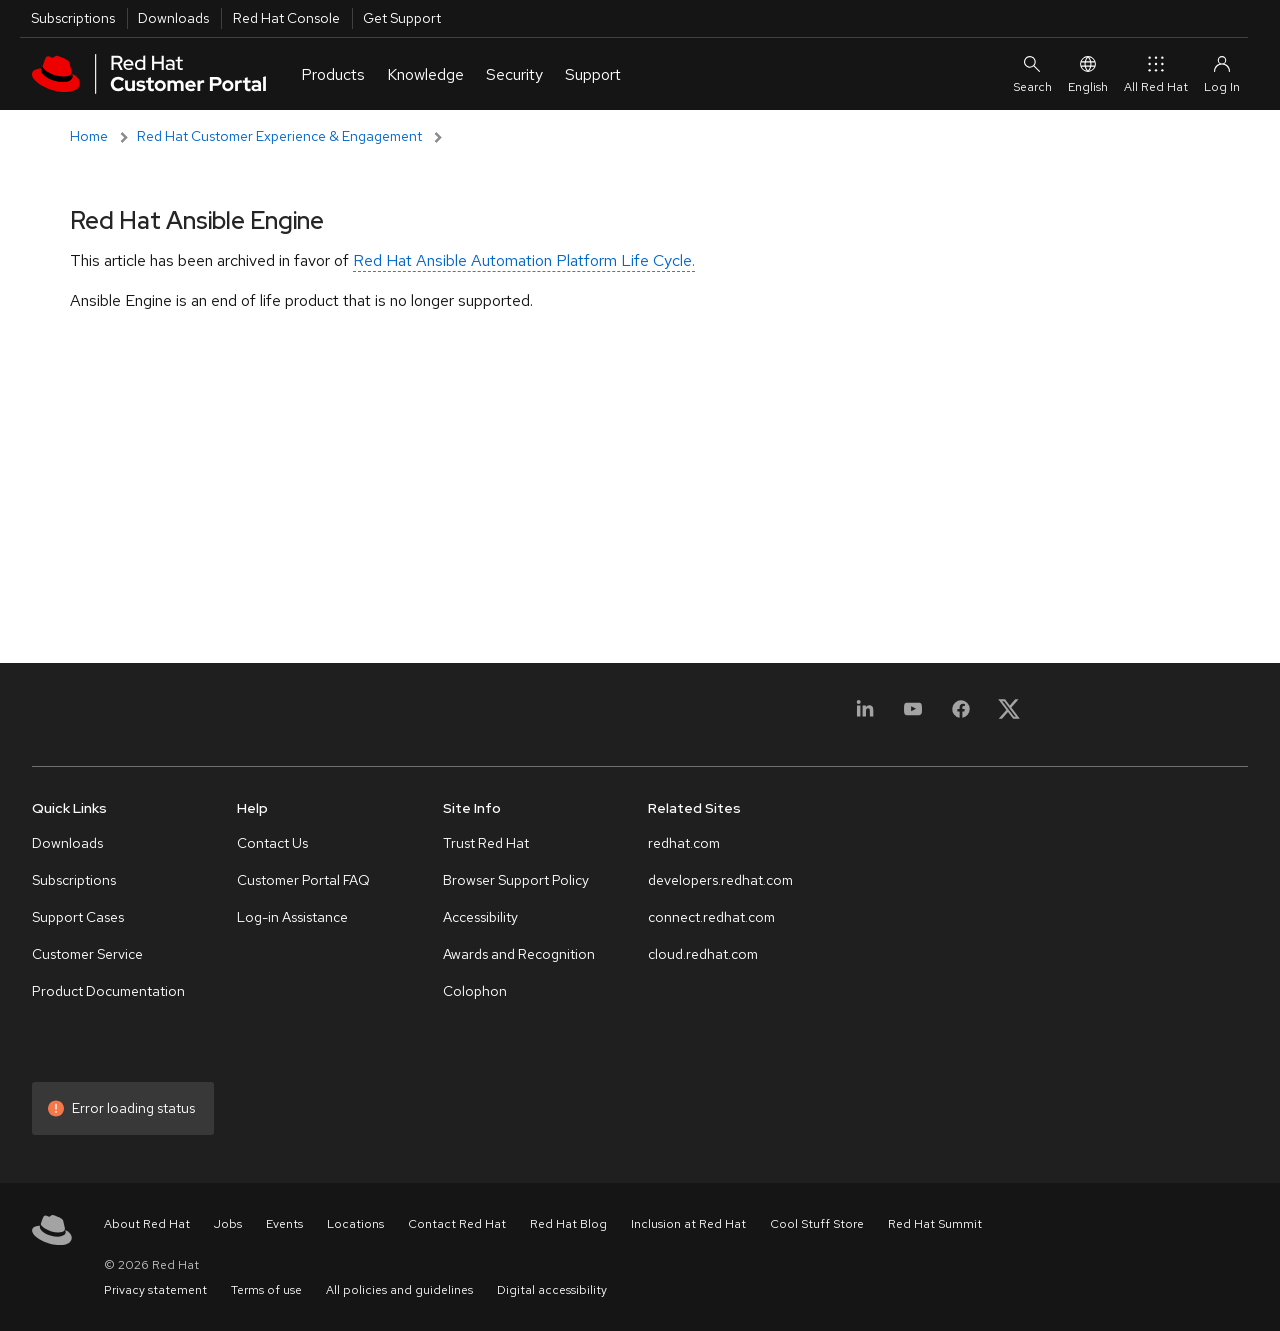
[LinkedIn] (865, 720)
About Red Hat (147, 1224)
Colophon (475, 991)
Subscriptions (73, 18)
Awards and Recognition (519, 954)
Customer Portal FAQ (303, 880)
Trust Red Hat (486, 843)
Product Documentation (108, 991)
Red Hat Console (286, 18)
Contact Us (272, 843)
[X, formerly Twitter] (1009, 708)
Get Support (402, 18)
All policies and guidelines (399, 1290)
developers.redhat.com (720, 880)
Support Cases (78, 917)
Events (284, 1224)
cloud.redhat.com (703, 954)
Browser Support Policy (516, 880)
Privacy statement (155, 1290)
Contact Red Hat (457, 1224)
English (1088, 74)
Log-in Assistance (292, 917)
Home (89, 136)
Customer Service (87, 954)
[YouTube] (913, 720)
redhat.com (684, 843)
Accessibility (480, 917)
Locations (355, 1224)
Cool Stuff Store (817, 1224)
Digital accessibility (552, 1290)
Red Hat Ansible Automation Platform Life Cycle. (524, 260)
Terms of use (266, 1290)
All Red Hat (1156, 74)
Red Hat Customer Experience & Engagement (279, 136)
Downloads (173, 18)
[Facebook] (961, 720)
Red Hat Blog (568, 1224)
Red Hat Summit (935, 1224)
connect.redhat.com (711, 917)
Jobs (228, 1224)
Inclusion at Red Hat (688, 1224)
